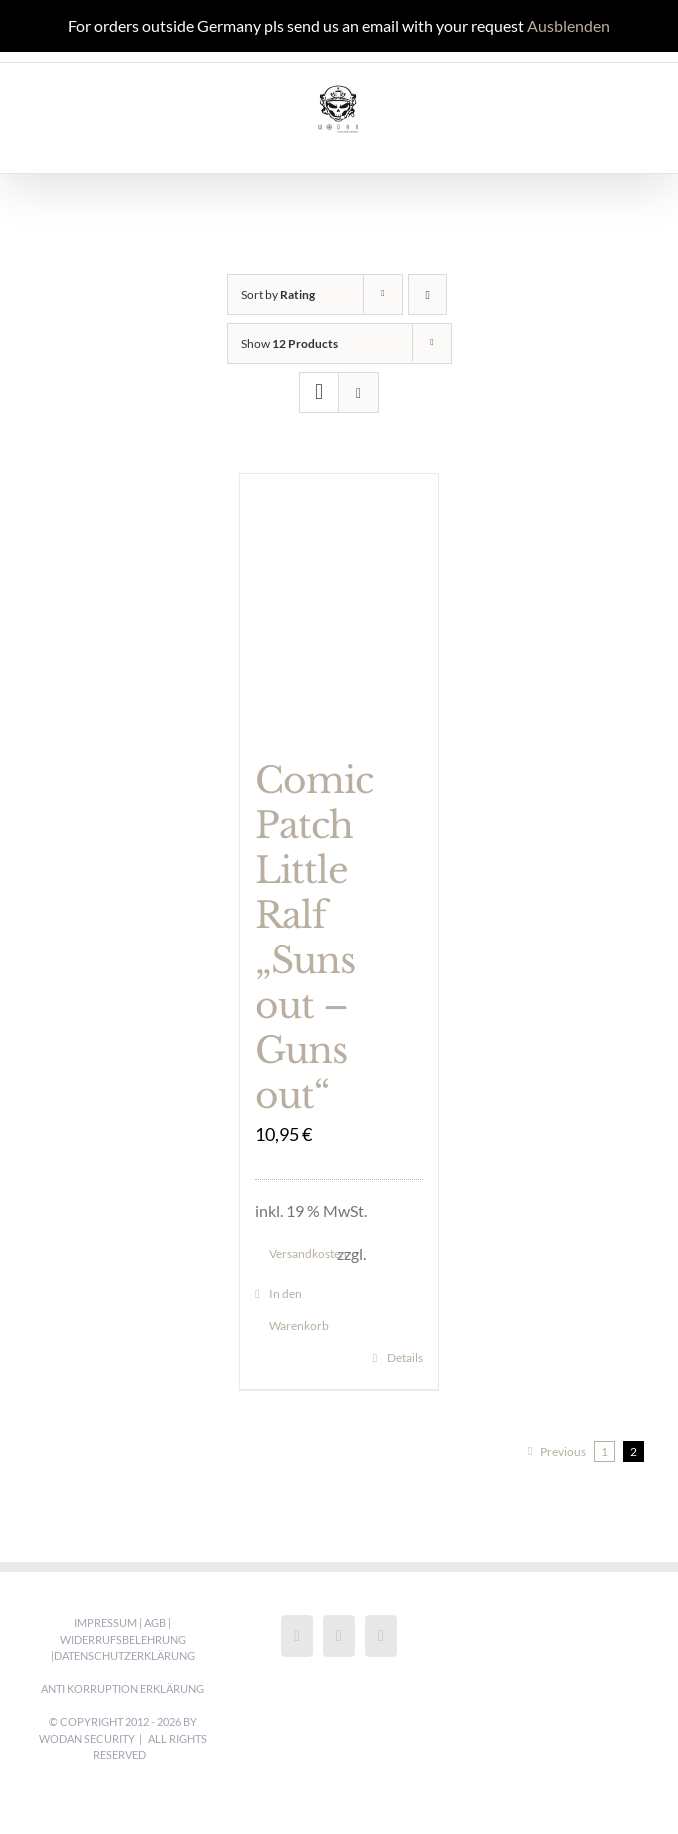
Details (405, 1357)
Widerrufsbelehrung (123, 1639)
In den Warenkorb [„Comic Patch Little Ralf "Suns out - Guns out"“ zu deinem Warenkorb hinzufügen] (299, 1309)
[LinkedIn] (381, 1636)
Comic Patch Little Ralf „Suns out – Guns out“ (314, 938)
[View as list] (358, 392)
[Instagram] (339, 1636)
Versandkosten (303, 1253)
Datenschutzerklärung (124, 1655)
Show (289, 343)
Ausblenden (568, 25)
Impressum (105, 1622)
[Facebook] (297, 1636)
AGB (155, 1622)
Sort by (278, 294)
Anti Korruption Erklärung (122, 1688)
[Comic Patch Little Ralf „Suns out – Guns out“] (339, 605)
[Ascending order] (427, 294)
